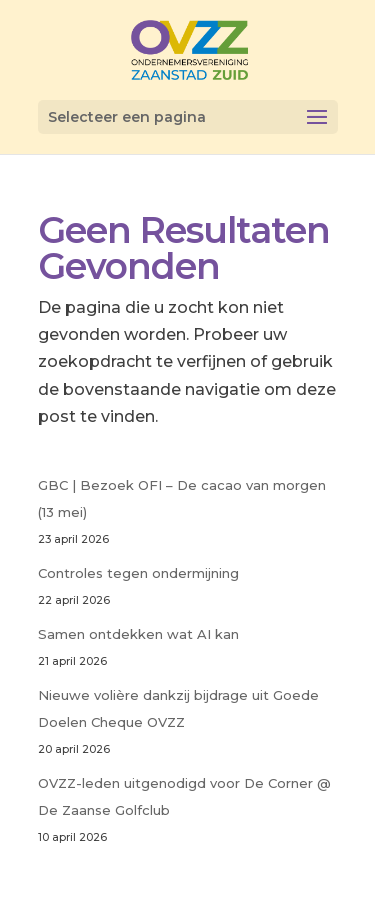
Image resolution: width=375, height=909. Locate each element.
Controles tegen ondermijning (138, 573)
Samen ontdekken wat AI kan (138, 634)
